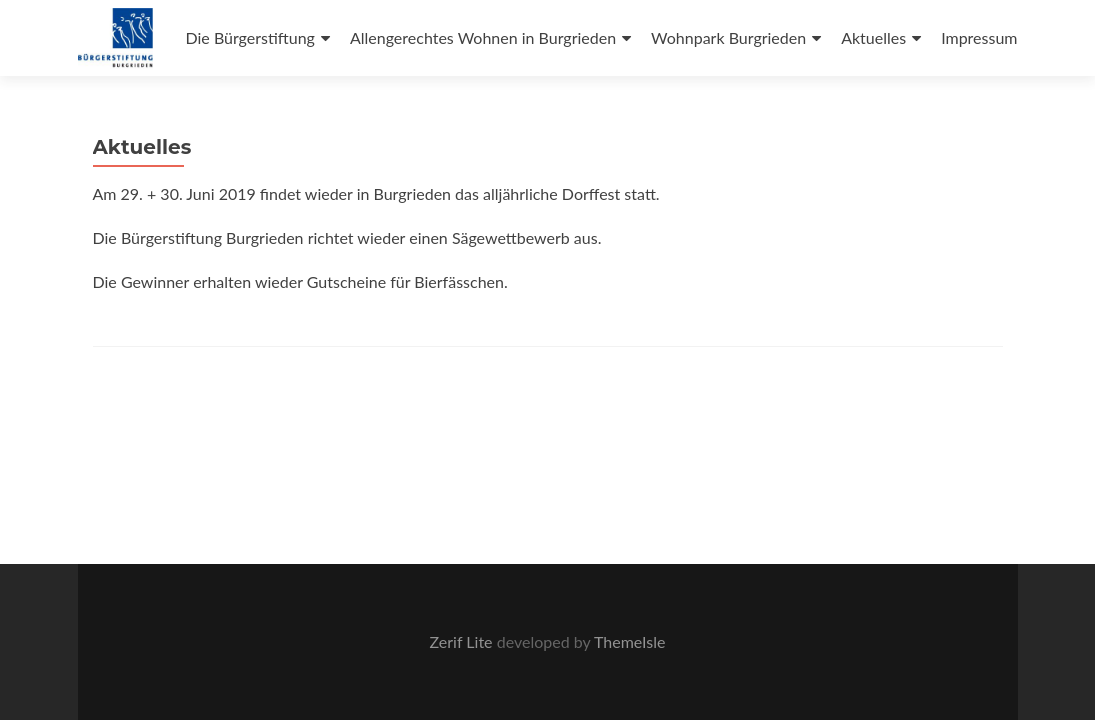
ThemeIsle (629, 641)
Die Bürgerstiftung (249, 37)
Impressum (979, 37)
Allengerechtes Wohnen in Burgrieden (483, 37)
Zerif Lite (463, 641)
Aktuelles (873, 37)
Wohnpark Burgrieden (728, 37)
